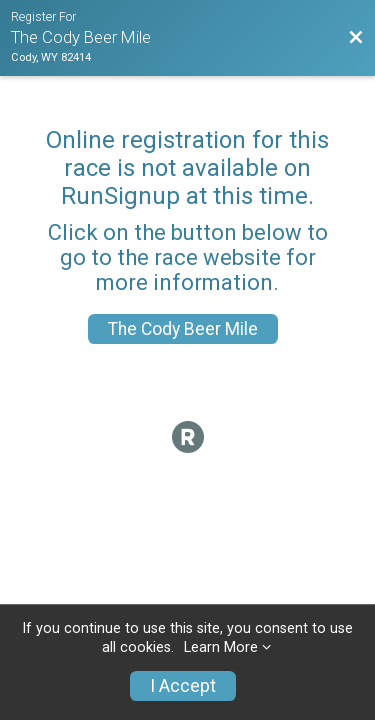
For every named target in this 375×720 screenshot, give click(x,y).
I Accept (183, 686)
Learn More (221, 647)
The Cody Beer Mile (183, 329)
